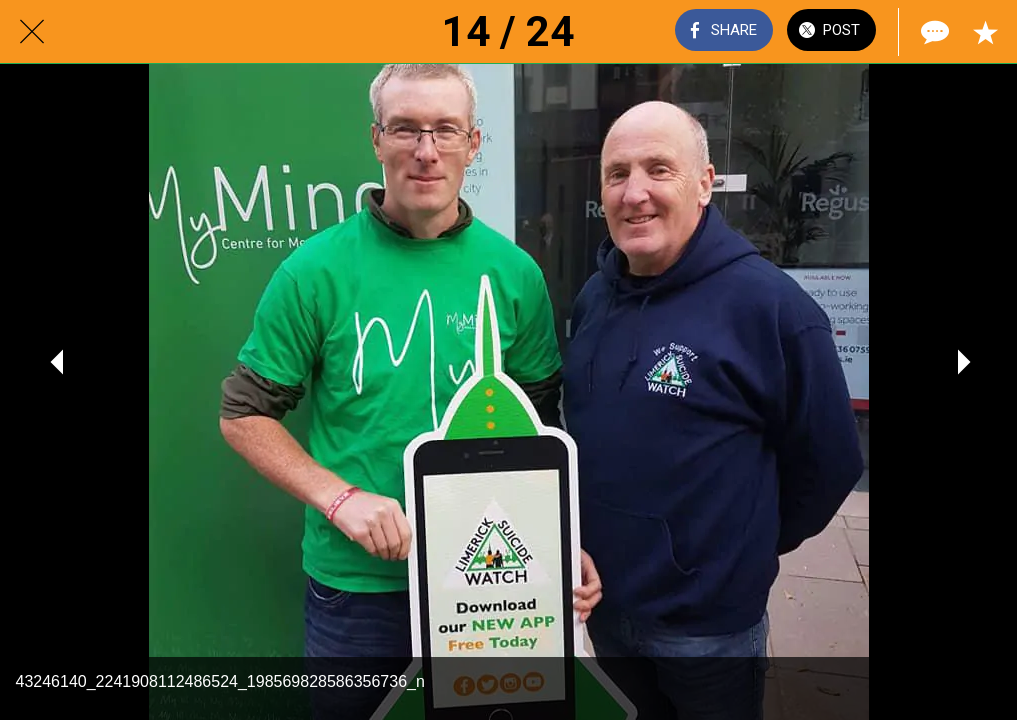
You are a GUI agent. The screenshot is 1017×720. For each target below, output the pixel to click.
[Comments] (933, 32)
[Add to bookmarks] (985, 32)
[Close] (32, 32)
